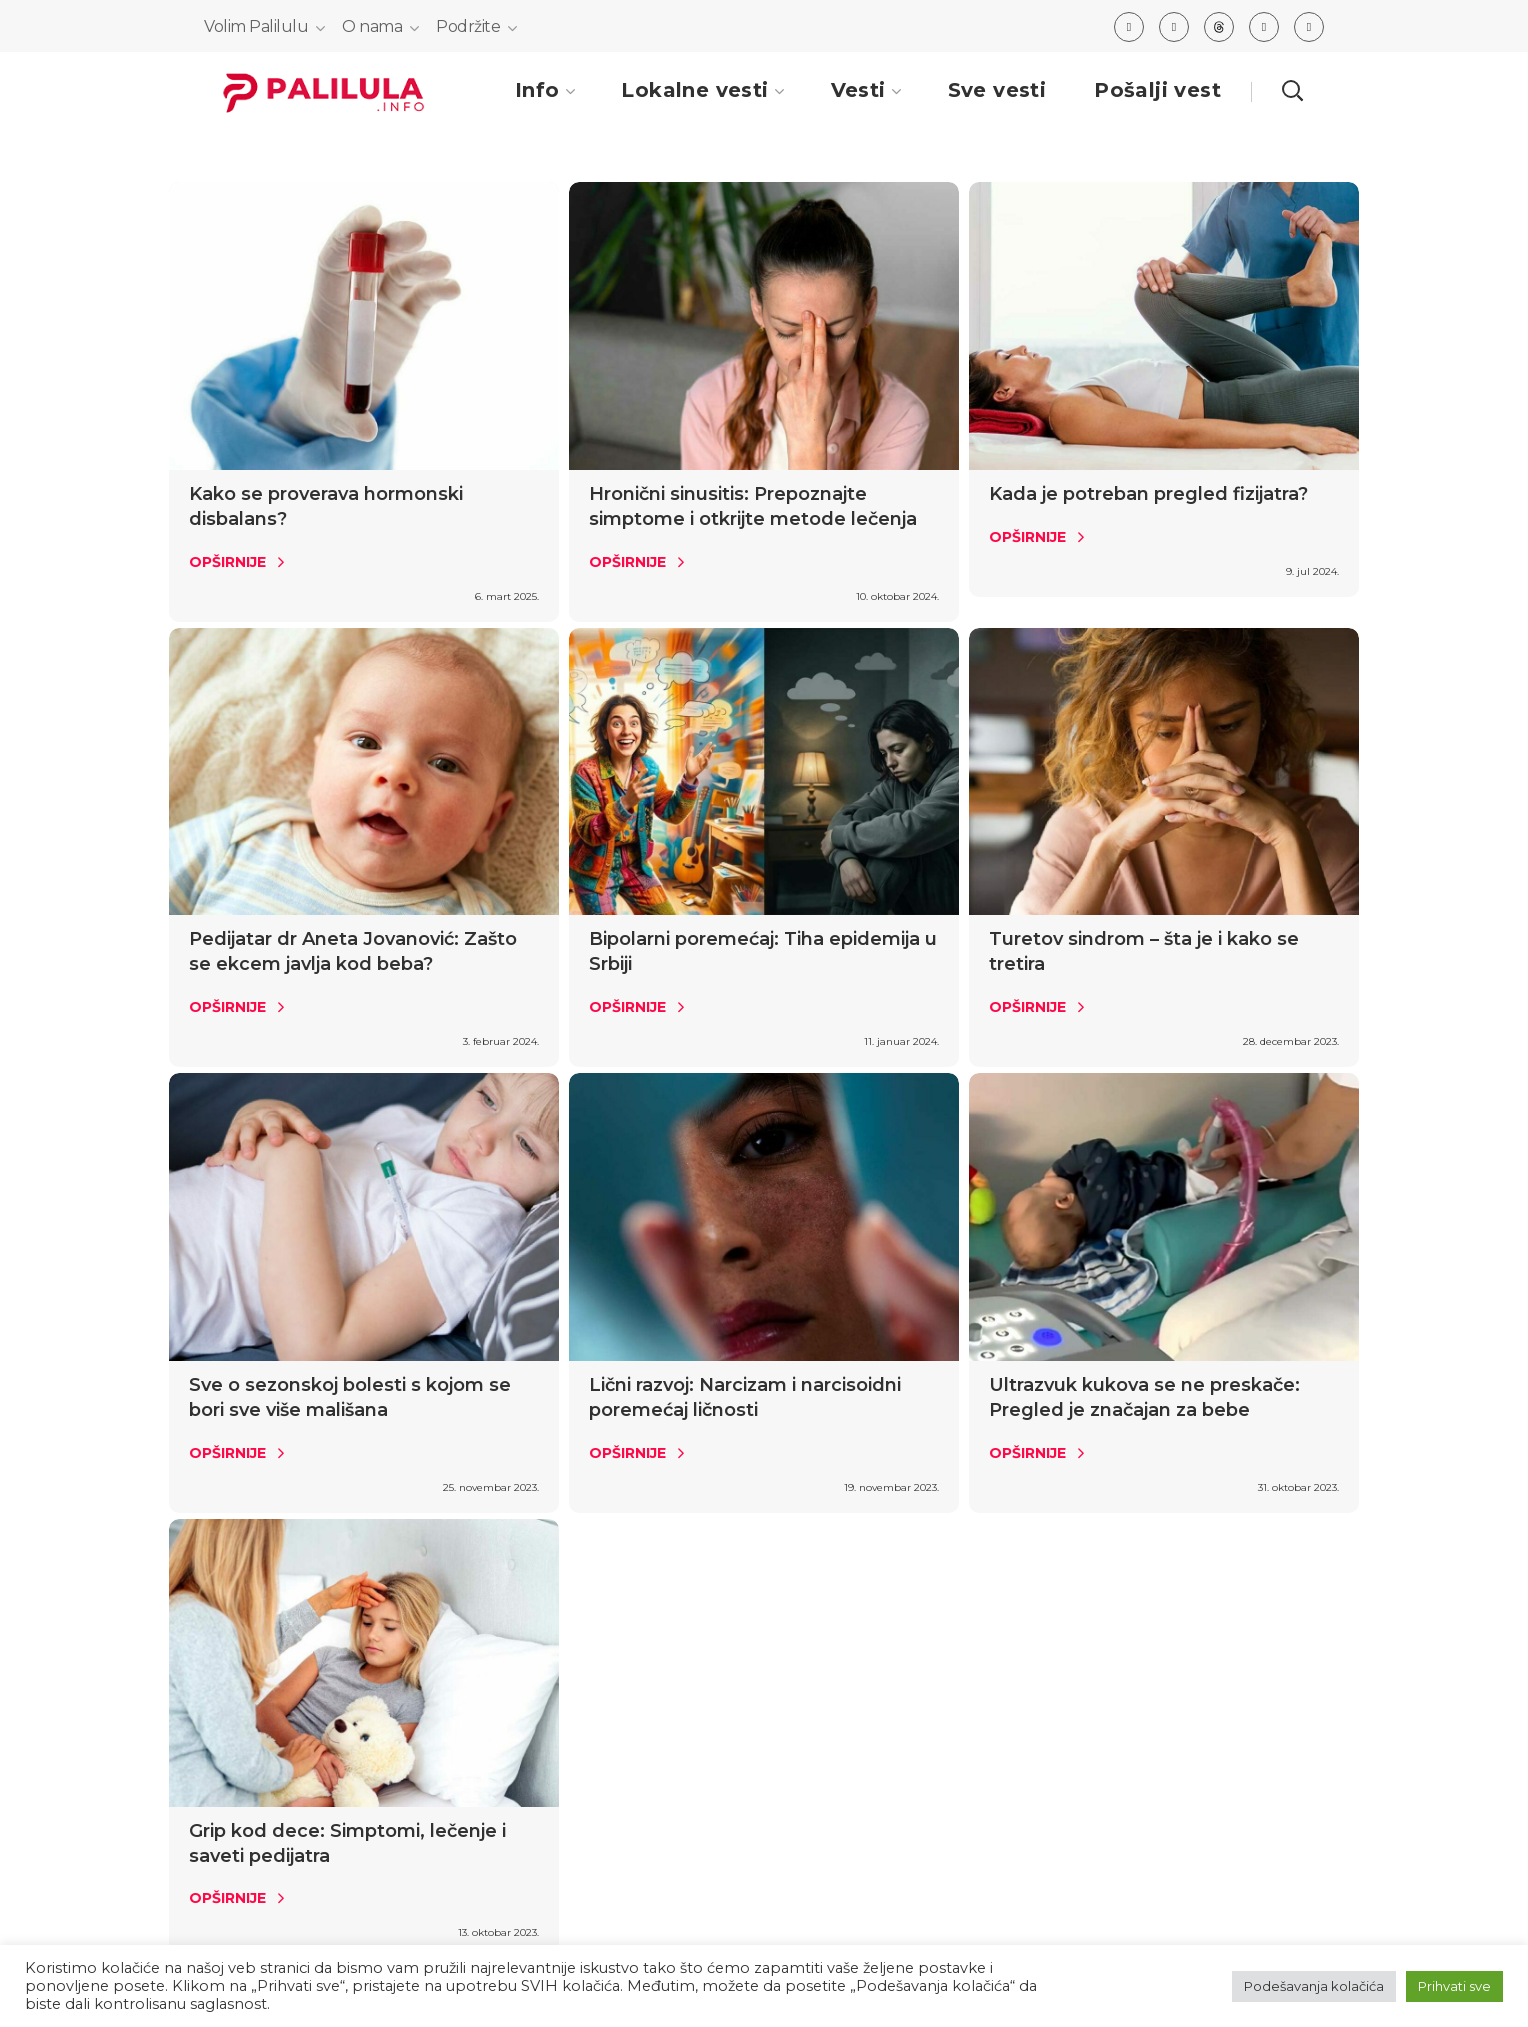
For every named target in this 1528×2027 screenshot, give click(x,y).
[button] (1292, 90)
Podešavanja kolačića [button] (1314, 1986)
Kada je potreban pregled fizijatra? (1148, 494)
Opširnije (227, 562)
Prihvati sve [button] (1454, 1986)
